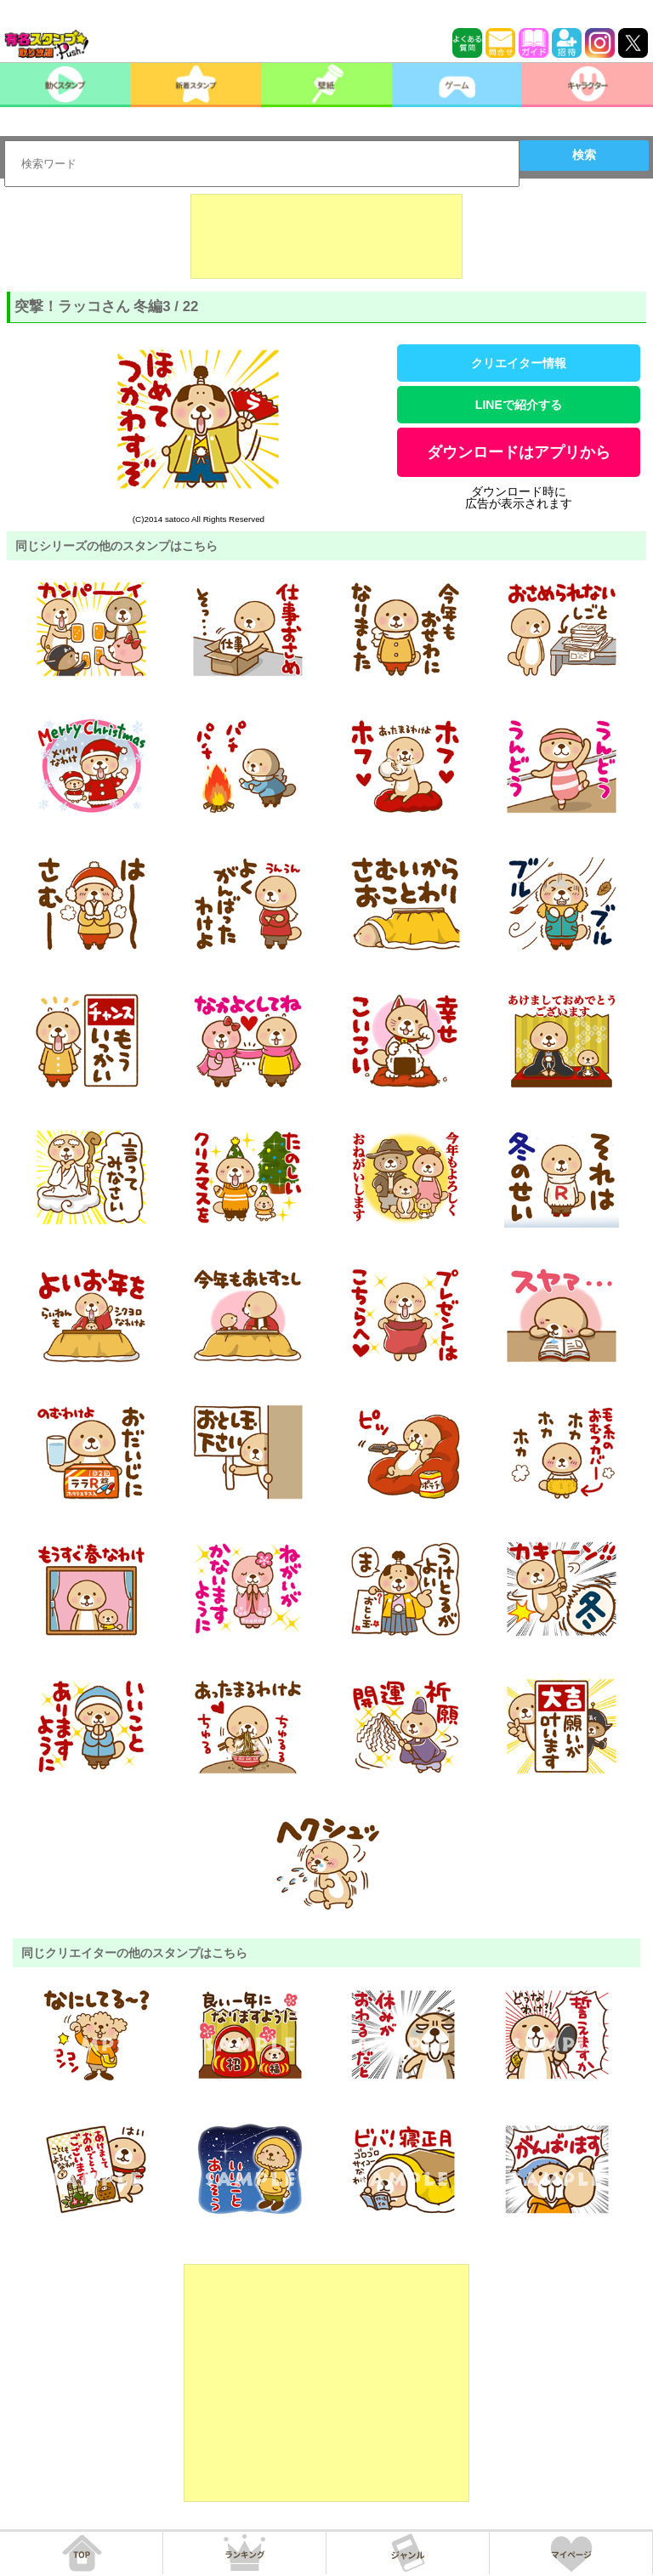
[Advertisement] (326, 236)
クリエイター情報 (518, 363)
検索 (584, 155)
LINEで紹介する (518, 404)
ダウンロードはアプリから (518, 452)
